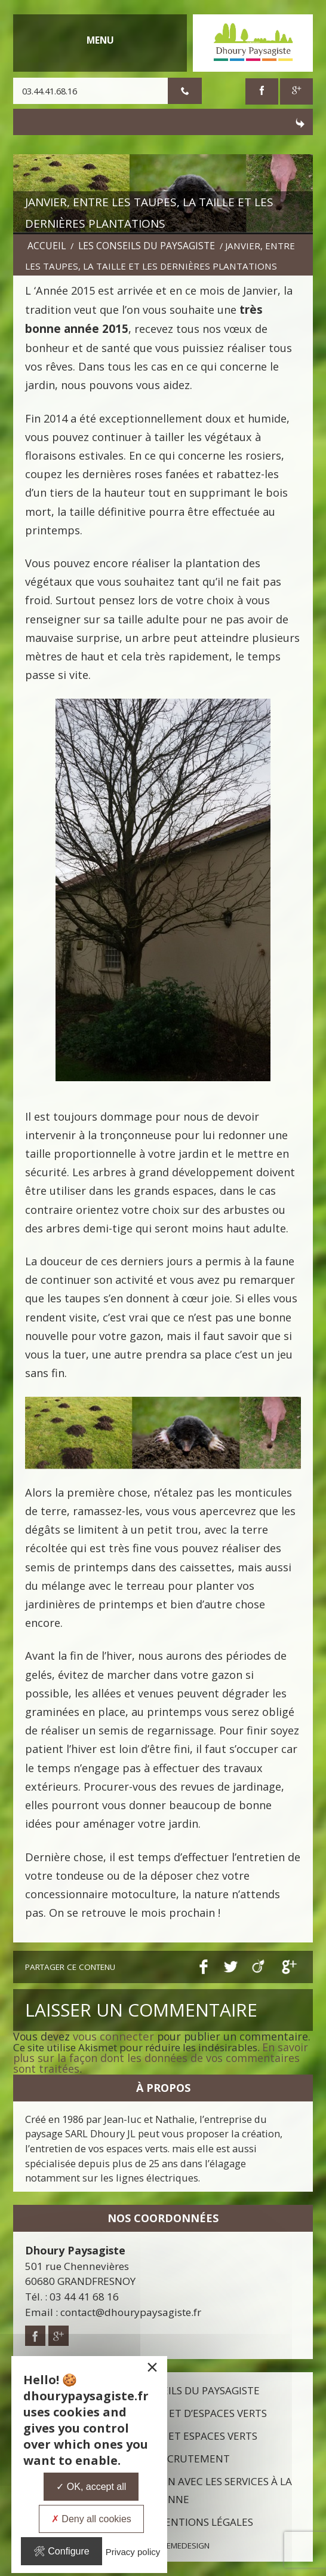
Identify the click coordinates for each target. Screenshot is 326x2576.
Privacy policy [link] (133, 2552)
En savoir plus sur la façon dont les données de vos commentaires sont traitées (160, 2058)
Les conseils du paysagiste (146, 245)
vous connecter (113, 2036)
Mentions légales (204, 2522)
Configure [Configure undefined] (61, 2551)
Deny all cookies (91, 2519)
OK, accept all (91, 2487)
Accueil (46, 245)
